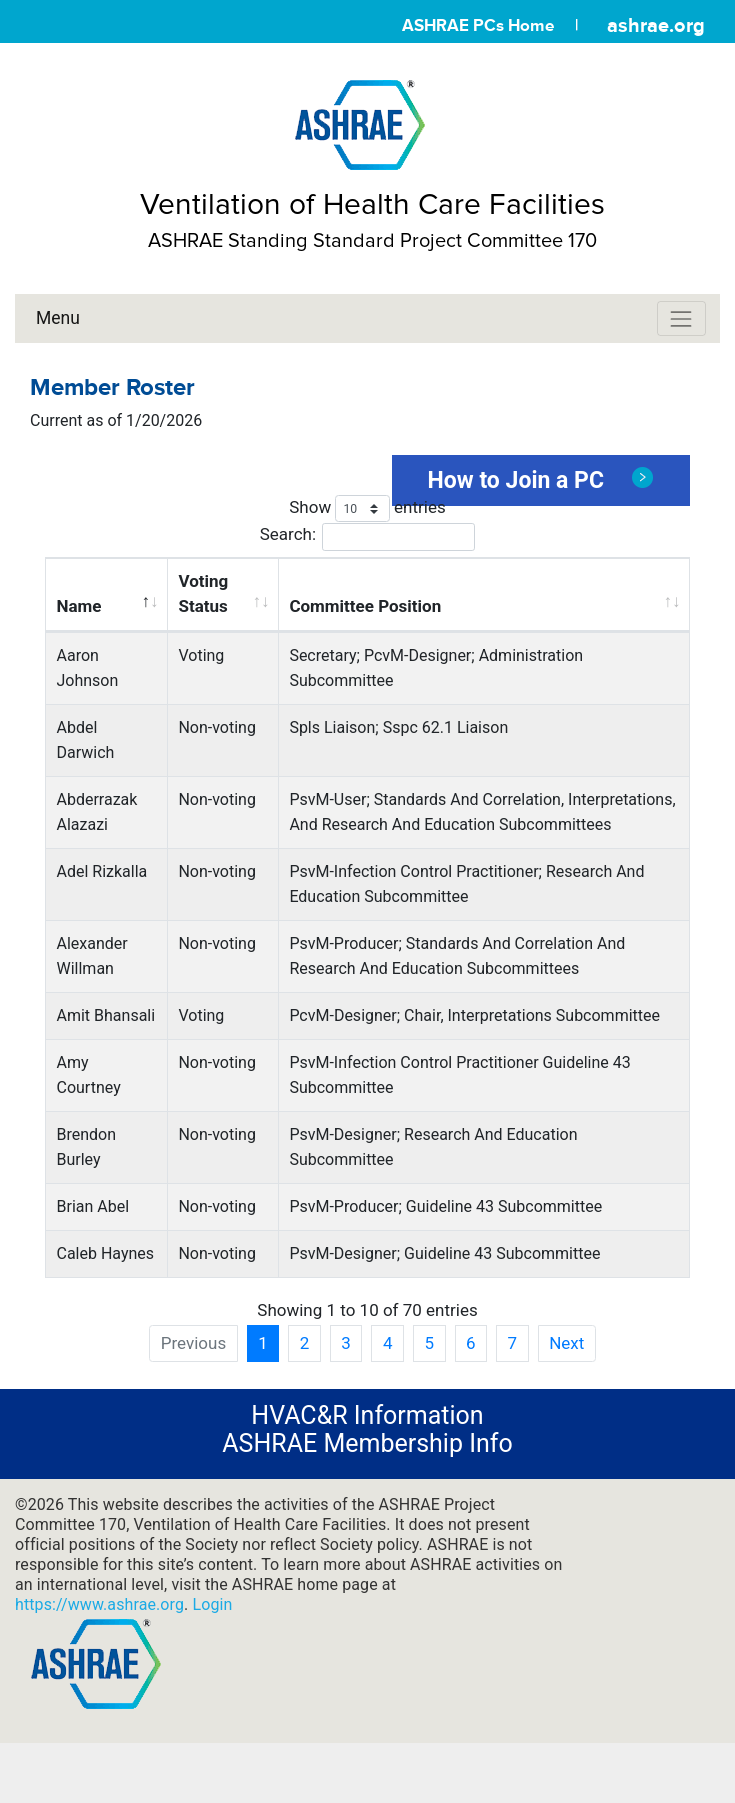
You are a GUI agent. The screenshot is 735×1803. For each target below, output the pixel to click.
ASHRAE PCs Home (478, 25)
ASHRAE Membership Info (367, 1443)
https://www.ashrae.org (99, 1604)
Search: (367, 536)
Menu (58, 318)
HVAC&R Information (367, 1415)
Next (566, 1343)
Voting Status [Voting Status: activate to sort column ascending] (203, 593)
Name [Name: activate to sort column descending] (79, 606)
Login (212, 1604)
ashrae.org (656, 25)
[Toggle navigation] (681, 318)
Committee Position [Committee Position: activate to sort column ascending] (365, 606)
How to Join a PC (541, 480)
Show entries (367, 508)
